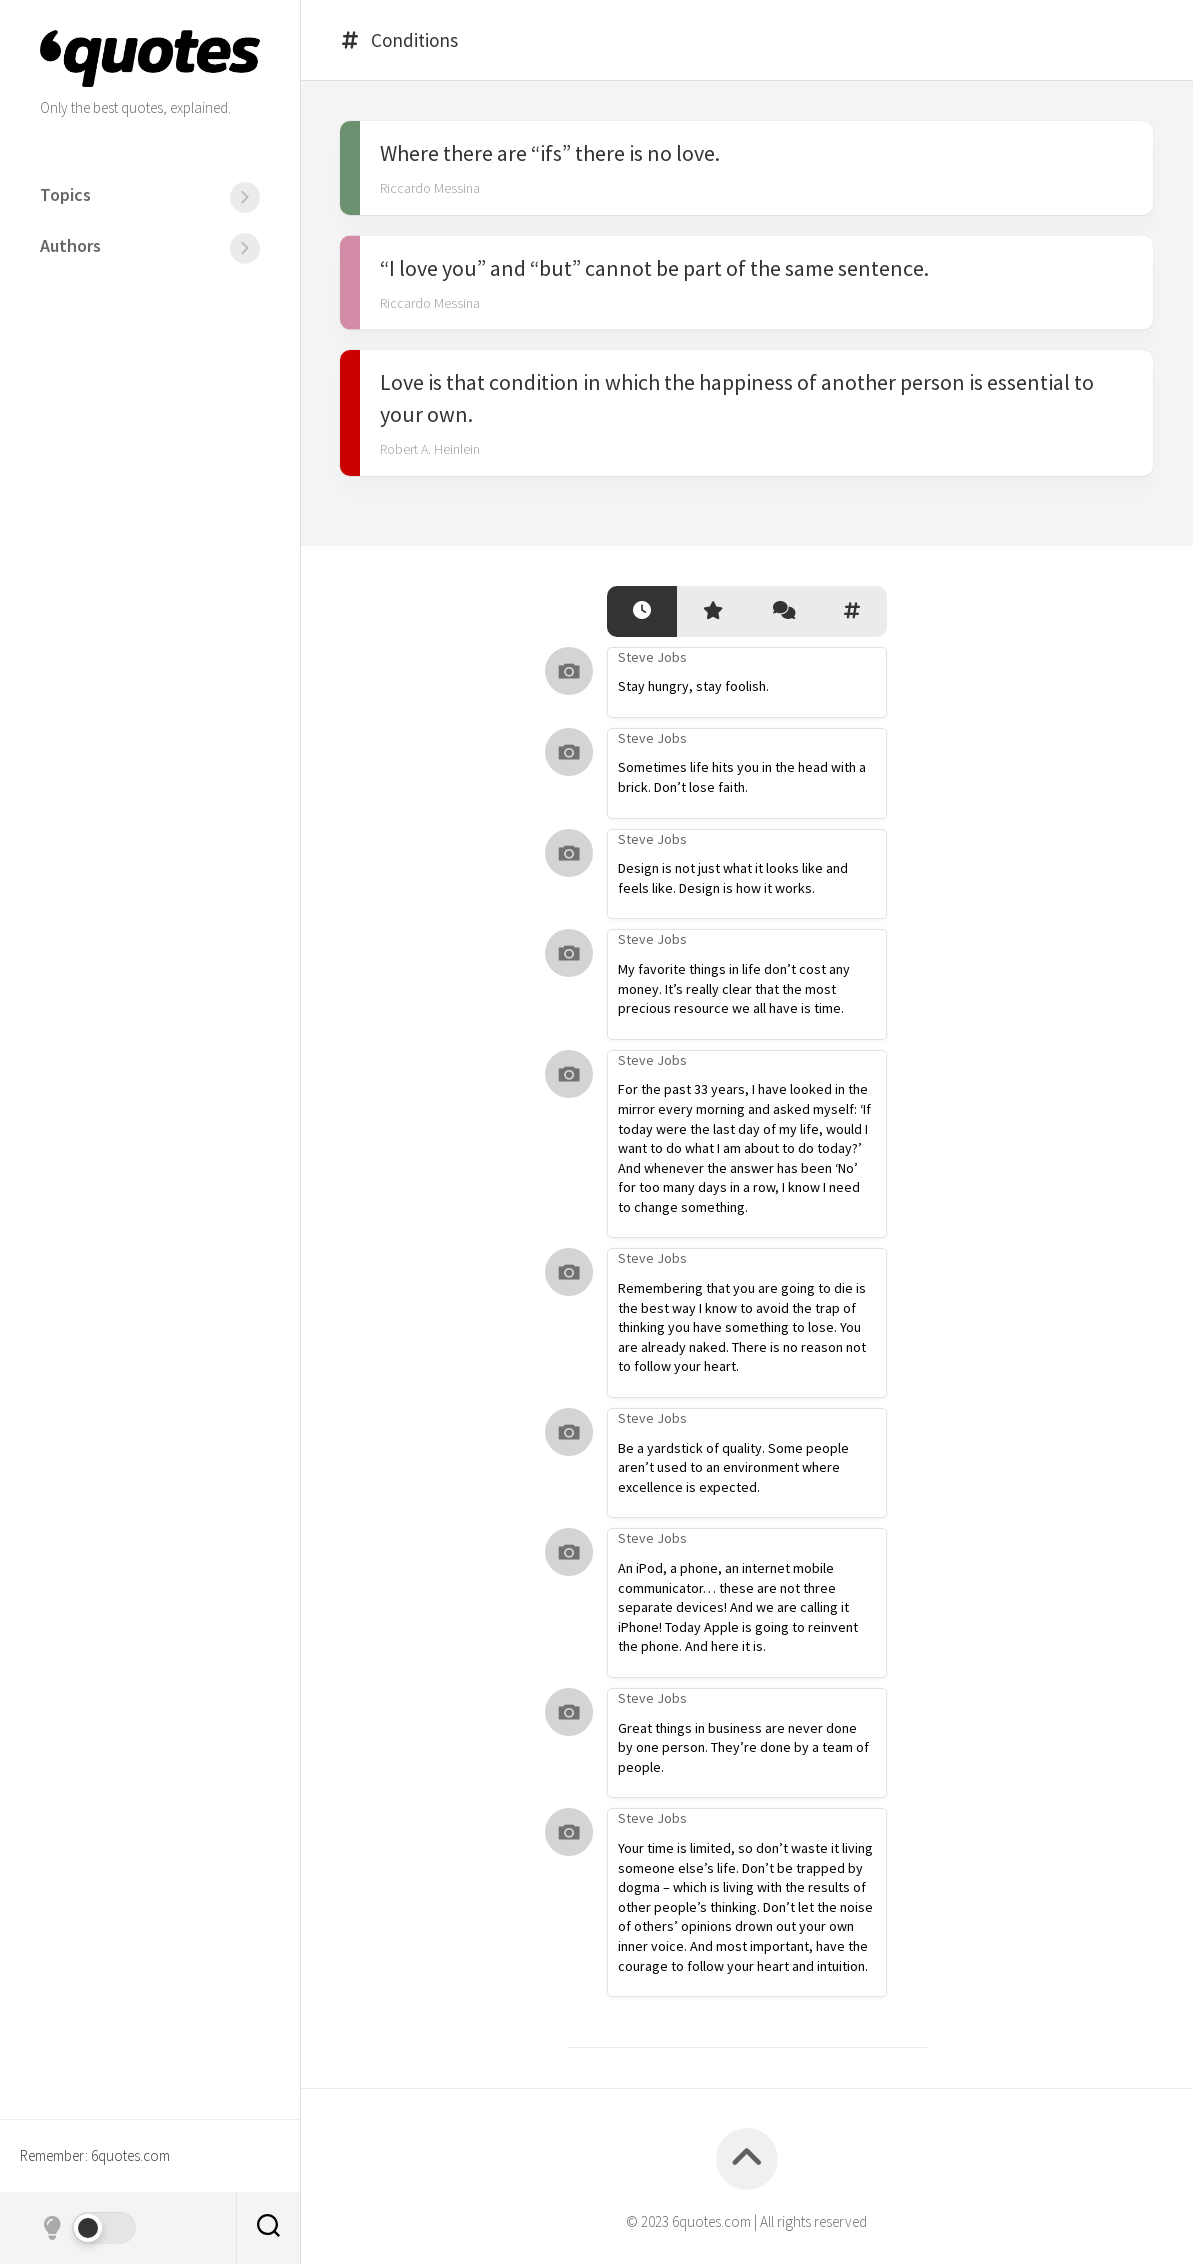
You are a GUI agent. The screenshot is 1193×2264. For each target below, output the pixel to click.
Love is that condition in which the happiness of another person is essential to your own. (737, 398)
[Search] (268, 2228)
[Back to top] (747, 2159)
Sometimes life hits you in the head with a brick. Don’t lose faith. (742, 777)
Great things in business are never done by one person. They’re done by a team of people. (743, 1747)
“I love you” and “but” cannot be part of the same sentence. (654, 267)
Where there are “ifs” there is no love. (550, 153)
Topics (65, 194)
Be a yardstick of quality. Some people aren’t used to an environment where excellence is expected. (733, 1467)
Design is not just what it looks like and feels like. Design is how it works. (733, 878)
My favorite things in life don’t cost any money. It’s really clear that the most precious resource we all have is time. (734, 988)
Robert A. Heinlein (430, 449)
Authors (70, 245)
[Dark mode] (88, 2228)
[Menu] (245, 197)
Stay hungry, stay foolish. (693, 686)
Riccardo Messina (430, 188)
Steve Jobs (652, 657)
